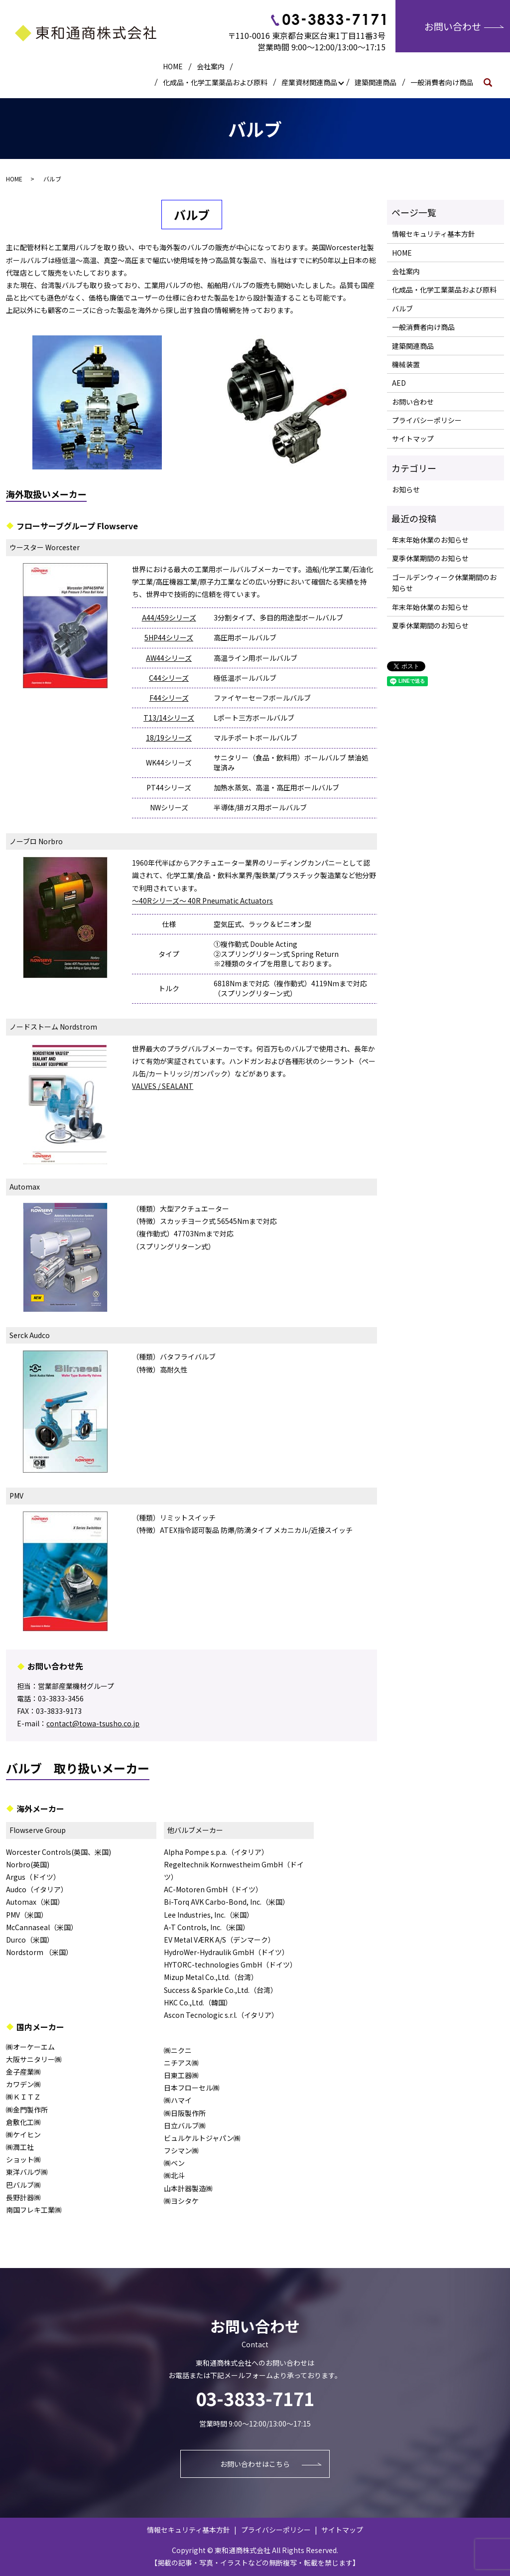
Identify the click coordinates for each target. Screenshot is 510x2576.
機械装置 (406, 364)
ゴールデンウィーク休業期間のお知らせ (444, 582)
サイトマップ (413, 439)
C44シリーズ (169, 678)
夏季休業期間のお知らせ (430, 558)
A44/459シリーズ (169, 617)
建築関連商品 (375, 82)
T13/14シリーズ (168, 718)
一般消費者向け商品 (441, 82)
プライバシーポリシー (427, 420)
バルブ (402, 308)
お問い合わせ (452, 26)
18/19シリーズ (169, 738)
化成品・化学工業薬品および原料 (215, 82)
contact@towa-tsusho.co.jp (92, 1723)
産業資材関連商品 (309, 82)
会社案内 (211, 66)
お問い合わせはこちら (255, 2464)
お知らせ (406, 489)
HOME (173, 66)
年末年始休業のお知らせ (430, 540)
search (491, 82)
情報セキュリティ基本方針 (433, 234)
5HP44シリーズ (168, 637)
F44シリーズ (169, 698)
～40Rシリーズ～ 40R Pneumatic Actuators (202, 901)
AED (399, 383)
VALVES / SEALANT (162, 1086)
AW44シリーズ (169, 658)
